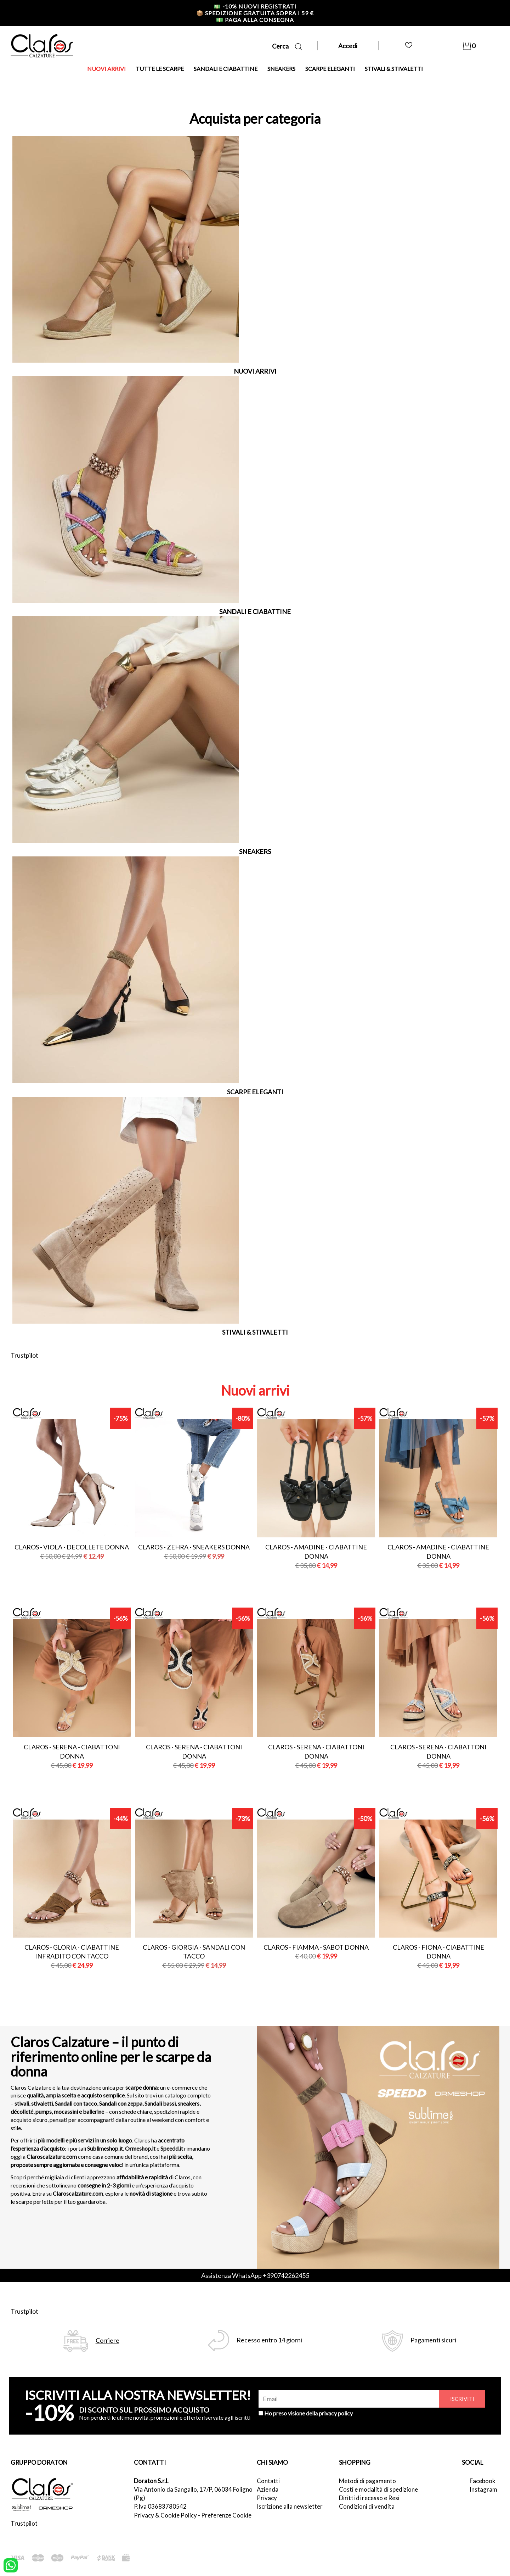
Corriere (107, 2340)
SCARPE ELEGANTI (330, 68)
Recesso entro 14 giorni (269, 2340)
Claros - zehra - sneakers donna (194, 1547)
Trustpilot (24, 1355)
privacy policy (336, 2413)
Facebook (482, 2481)
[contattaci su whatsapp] (11, 2565)
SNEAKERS (281, 68)
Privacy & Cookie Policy (165, 2515)
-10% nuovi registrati (255, 6)
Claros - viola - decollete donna (72, 1547)
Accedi (347, 46)
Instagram (483, 2489)
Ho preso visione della (308, 2413)
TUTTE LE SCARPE (160, 68)
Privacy (267, 2498)
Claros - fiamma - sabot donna (316, 1947)
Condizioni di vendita (367, 2506)
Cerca (287, 46)
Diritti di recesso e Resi (369, 2498)
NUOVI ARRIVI (106, 68)
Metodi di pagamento (367, 2481)
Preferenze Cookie (226, 2515)
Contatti (268, 2481)
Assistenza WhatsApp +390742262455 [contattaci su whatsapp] (255, 2275)
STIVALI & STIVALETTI (394, 68)
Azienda (267, 2489)
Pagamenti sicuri (433, 2340)
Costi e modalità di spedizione (378, 2489)
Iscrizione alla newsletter (290, 2506)
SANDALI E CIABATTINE (225, 68)
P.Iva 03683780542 (160, 2506)
